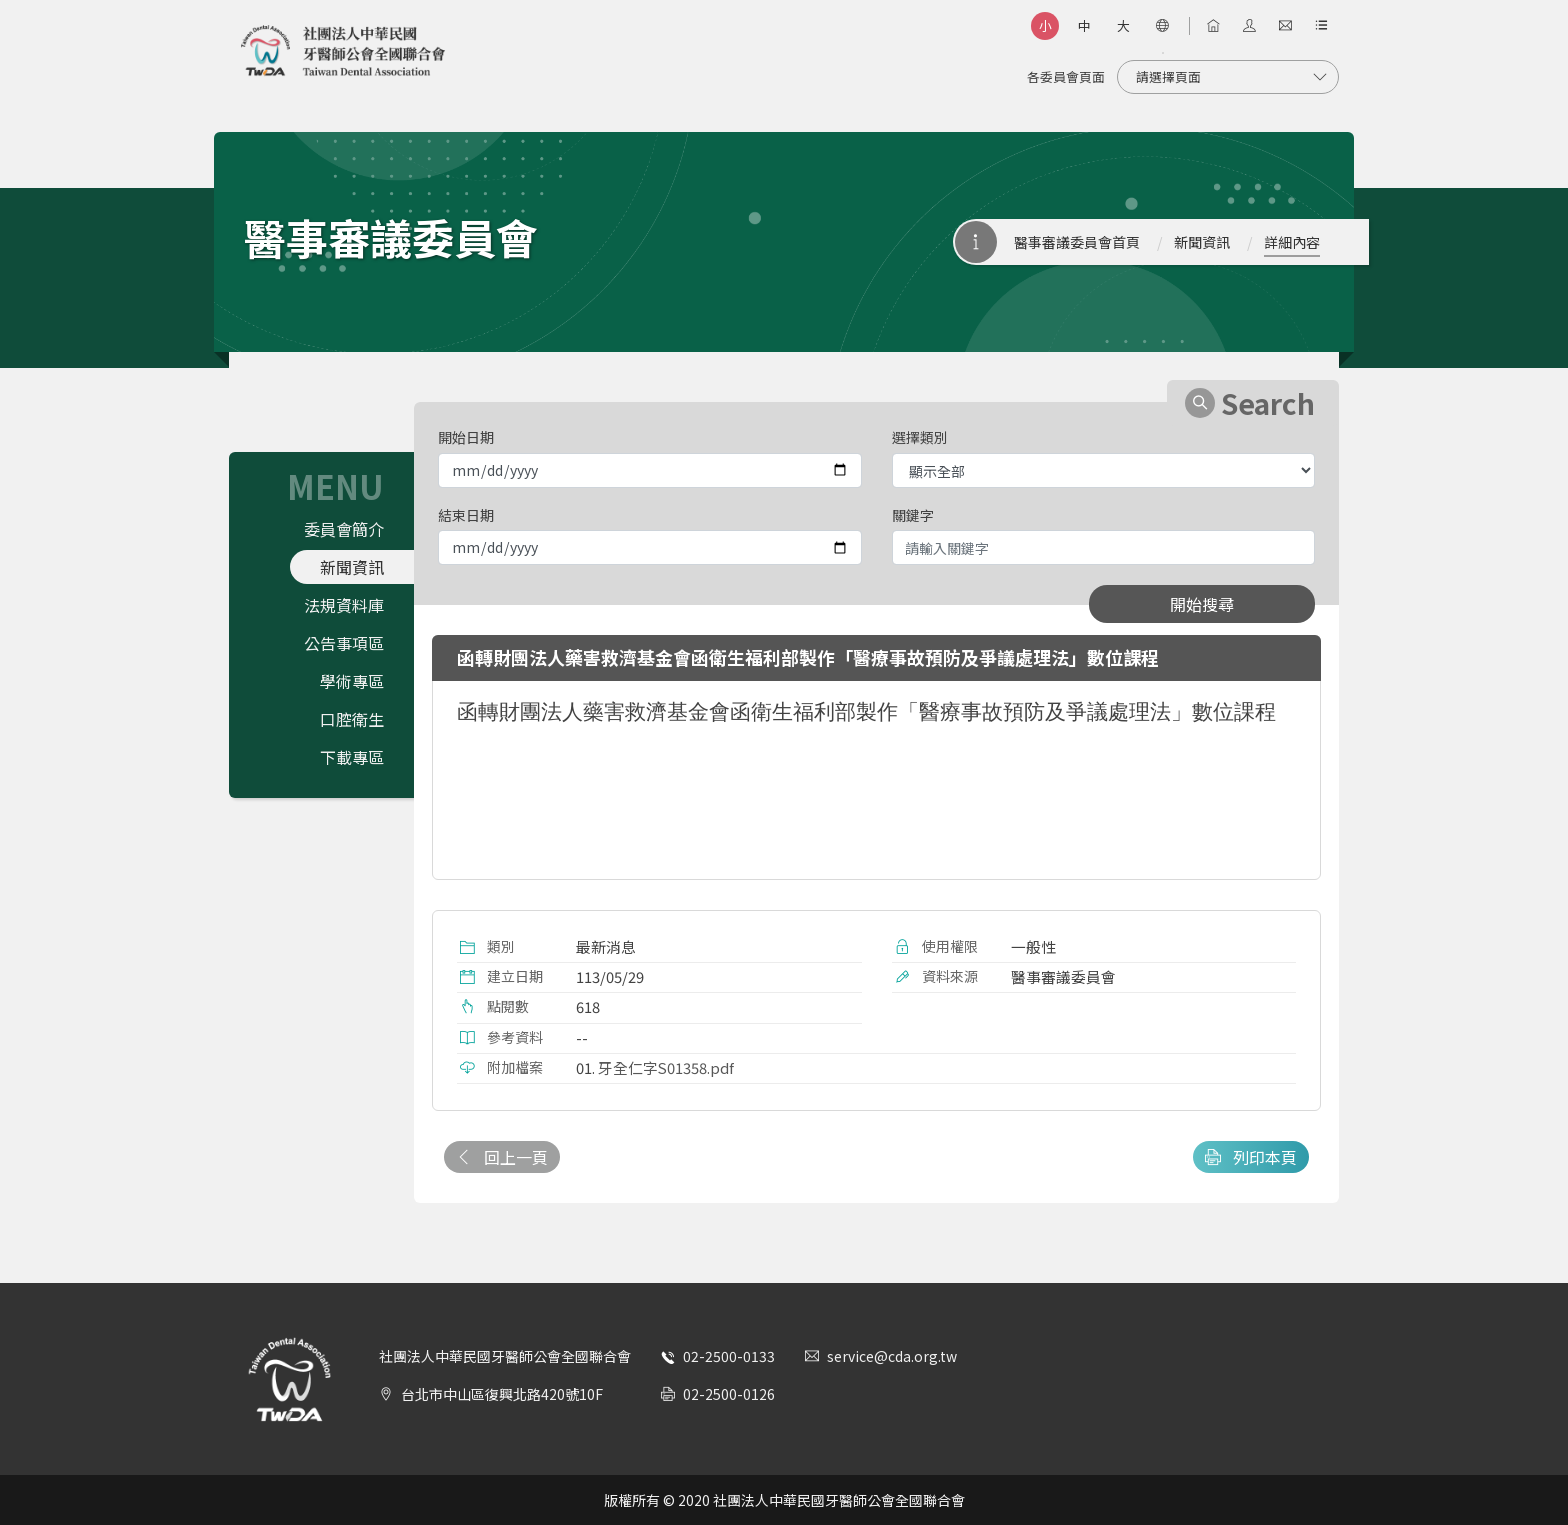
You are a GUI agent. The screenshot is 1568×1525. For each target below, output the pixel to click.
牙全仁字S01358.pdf (666, 1067)
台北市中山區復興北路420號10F (502, 1394)
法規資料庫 (344, 605)
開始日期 (466, 437)
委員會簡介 (344, 529)
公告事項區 (344, 643)
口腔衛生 (352, 719)
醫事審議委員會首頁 (1077, 242)
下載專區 (352, 757)
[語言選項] (1162, 26)
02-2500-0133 (729, 1356)
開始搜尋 (1202, 604)
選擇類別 (920, 437)
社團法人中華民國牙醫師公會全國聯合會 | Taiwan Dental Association (343, 51)
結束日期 (466, 515)
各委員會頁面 (1066, 76)
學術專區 (352, 681)
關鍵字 (913, 515)
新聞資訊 (1202, 242)
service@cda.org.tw (892, 1356)
